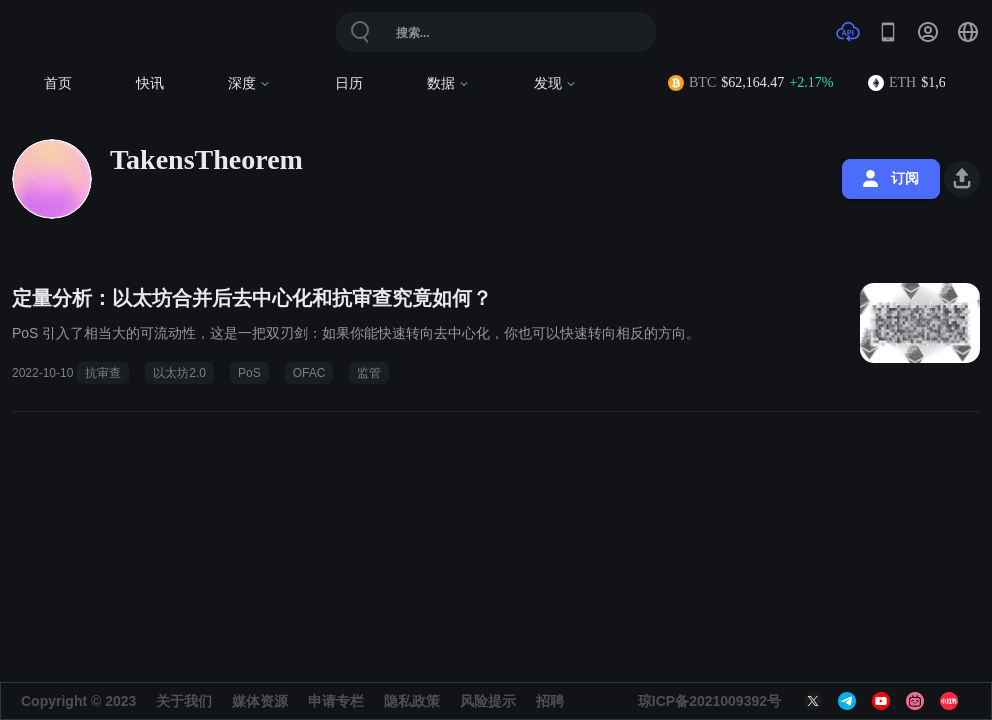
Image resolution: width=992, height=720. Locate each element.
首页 (58, 83)
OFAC (309, 373)
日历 (349, 83)
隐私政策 (412, 701)
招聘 (550, 701)
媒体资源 (260, 701)
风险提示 (488, 701)
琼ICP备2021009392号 (709, 701)
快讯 (150, 83)
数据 (448, 83)
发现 (555, 83)
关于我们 (184, 701)
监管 (369, 373)
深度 (249, 83)
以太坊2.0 (179, 373)
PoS (249, 373)
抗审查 (103, 373)
